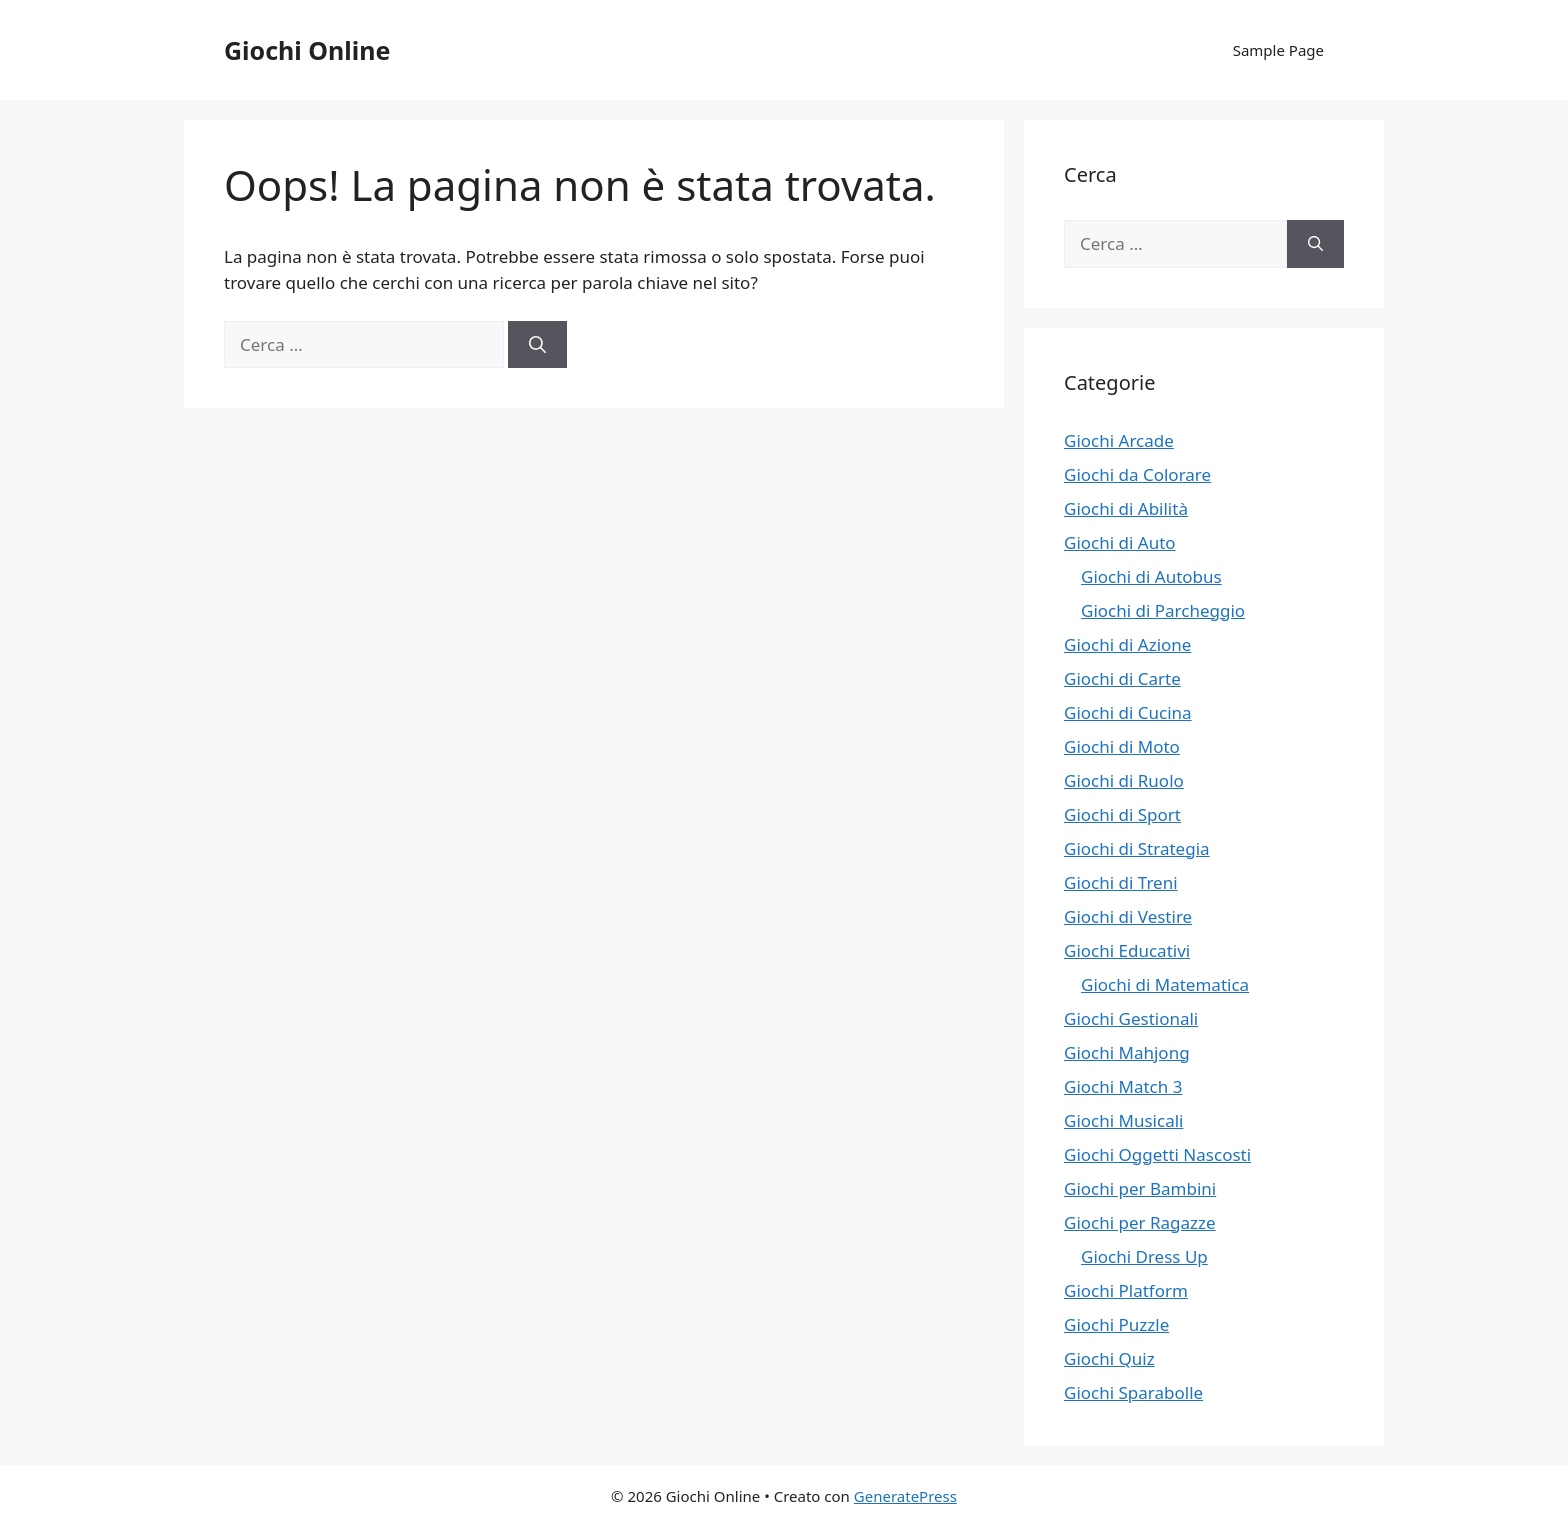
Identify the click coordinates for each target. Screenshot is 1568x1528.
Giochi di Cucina (1128, 712)
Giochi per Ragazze (1140, 1222)
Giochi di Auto (1120, 542)
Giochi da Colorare (1137, 474)
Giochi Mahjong (1127, 1052)
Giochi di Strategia (1137, 848)
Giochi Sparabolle (1133, 1392)
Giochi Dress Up (1144, 1256)
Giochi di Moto (1122, 746)
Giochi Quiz (1109, 1358)
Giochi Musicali (1123, 1120)
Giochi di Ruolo (1124, 780)
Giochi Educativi (1127, 950)
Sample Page (1278, 50)
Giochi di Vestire (1128, 916)
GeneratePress (905, 1496)
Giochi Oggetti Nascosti (1157, 1154)
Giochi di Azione (1127, 644)
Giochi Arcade (1119, 440)
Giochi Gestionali (1131, 1018)
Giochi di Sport (1122, 814)
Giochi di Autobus (1151, 576)
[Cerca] (537, 345)
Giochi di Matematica (1165, 984)
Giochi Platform (1126, 1290)
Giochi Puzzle (1116, 1324)
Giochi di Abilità (1126, 508)
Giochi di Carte (1122, 678)
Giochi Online (307, 50)
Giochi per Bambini (1140, 1188)
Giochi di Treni (1121, 882)
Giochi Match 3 (1123, 1086)
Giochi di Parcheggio (1163, 610)
